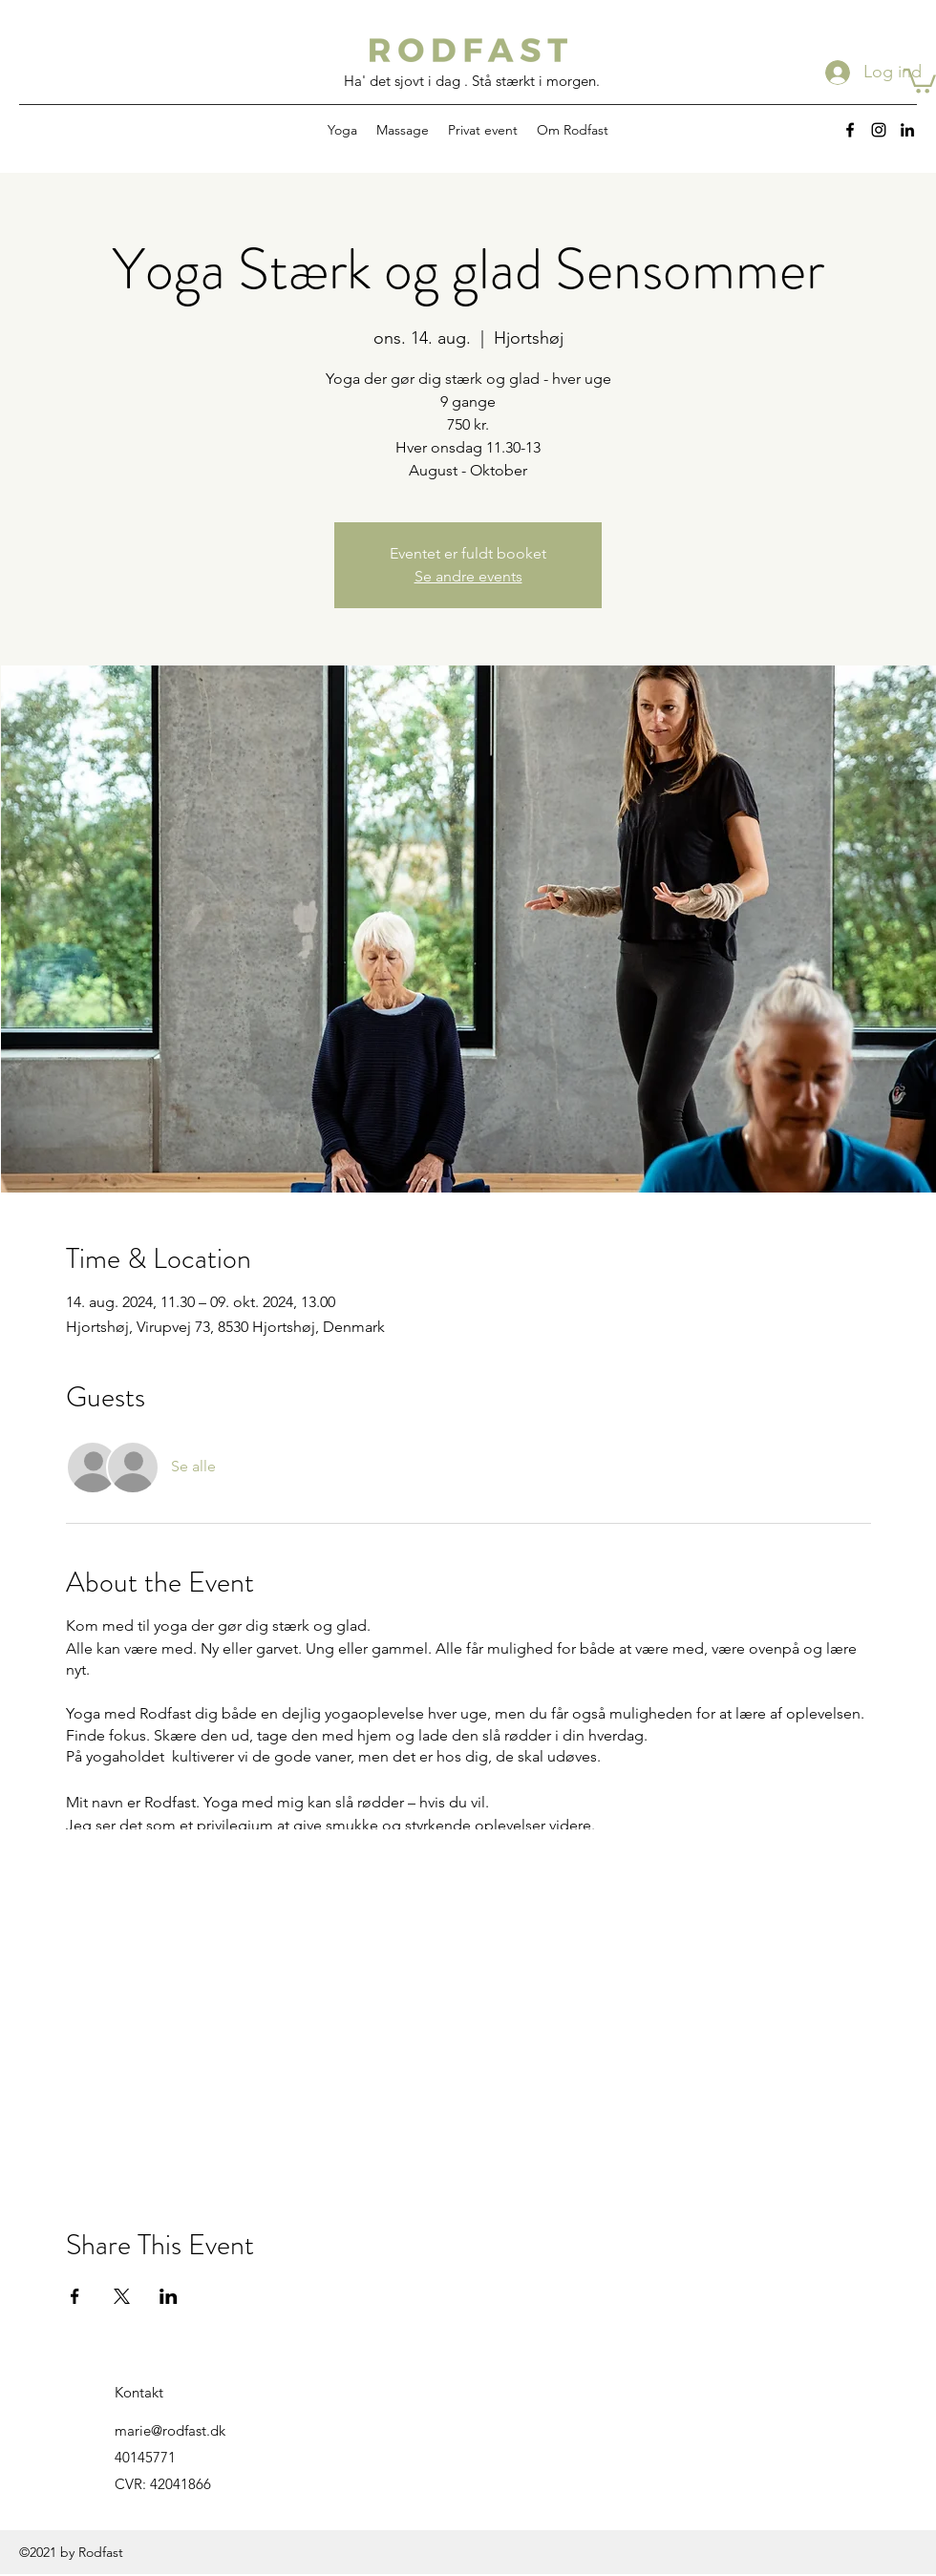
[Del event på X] (122, 2296)
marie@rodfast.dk (170, 2430)
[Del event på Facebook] (75, 2296)
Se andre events (468, 576)
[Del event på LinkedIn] (169, 2296)
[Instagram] (878, 129)
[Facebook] (850, 129)
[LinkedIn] (907, 129)
